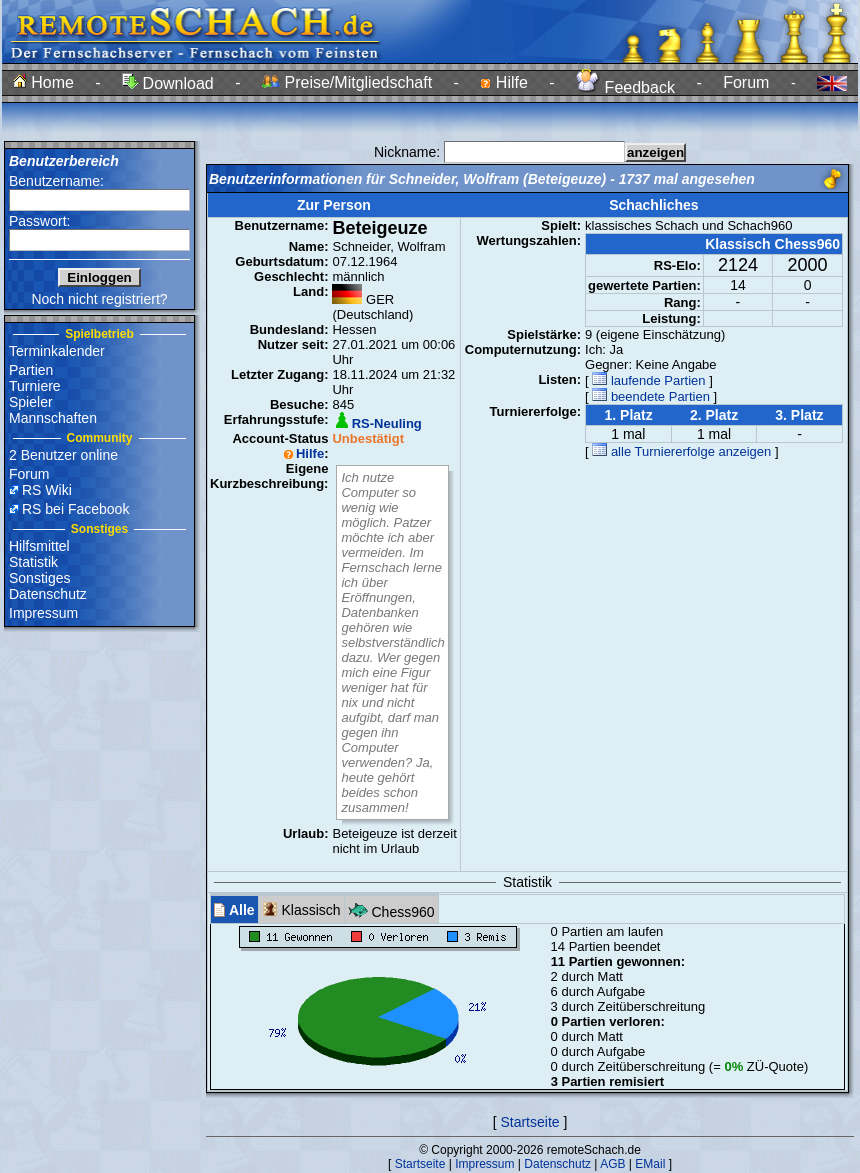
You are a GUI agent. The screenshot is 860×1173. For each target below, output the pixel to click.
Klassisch (301, 909)
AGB (612, 1164)
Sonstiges (39, 578)
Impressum (43, 613)
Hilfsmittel (39, 546)
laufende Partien (648, 380)
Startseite (529, 1122)
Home (43, 82)
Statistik (33, 562)
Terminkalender (57, 351)
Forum (746, 82)
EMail (650, 1164)
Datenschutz (48, 594)
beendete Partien (651, 396)
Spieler (31, 402)
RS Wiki (47, 490)
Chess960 (391, 909)
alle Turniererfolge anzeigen (681, 451)
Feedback (625, 87)
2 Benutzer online (63, 455)
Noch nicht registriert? (99, 299)
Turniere (35, 386)
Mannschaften (53, 418)
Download (168, 83)
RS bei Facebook (75, 509)
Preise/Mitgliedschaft (347, 82)
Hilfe (503, 82)
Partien (31, 370)
